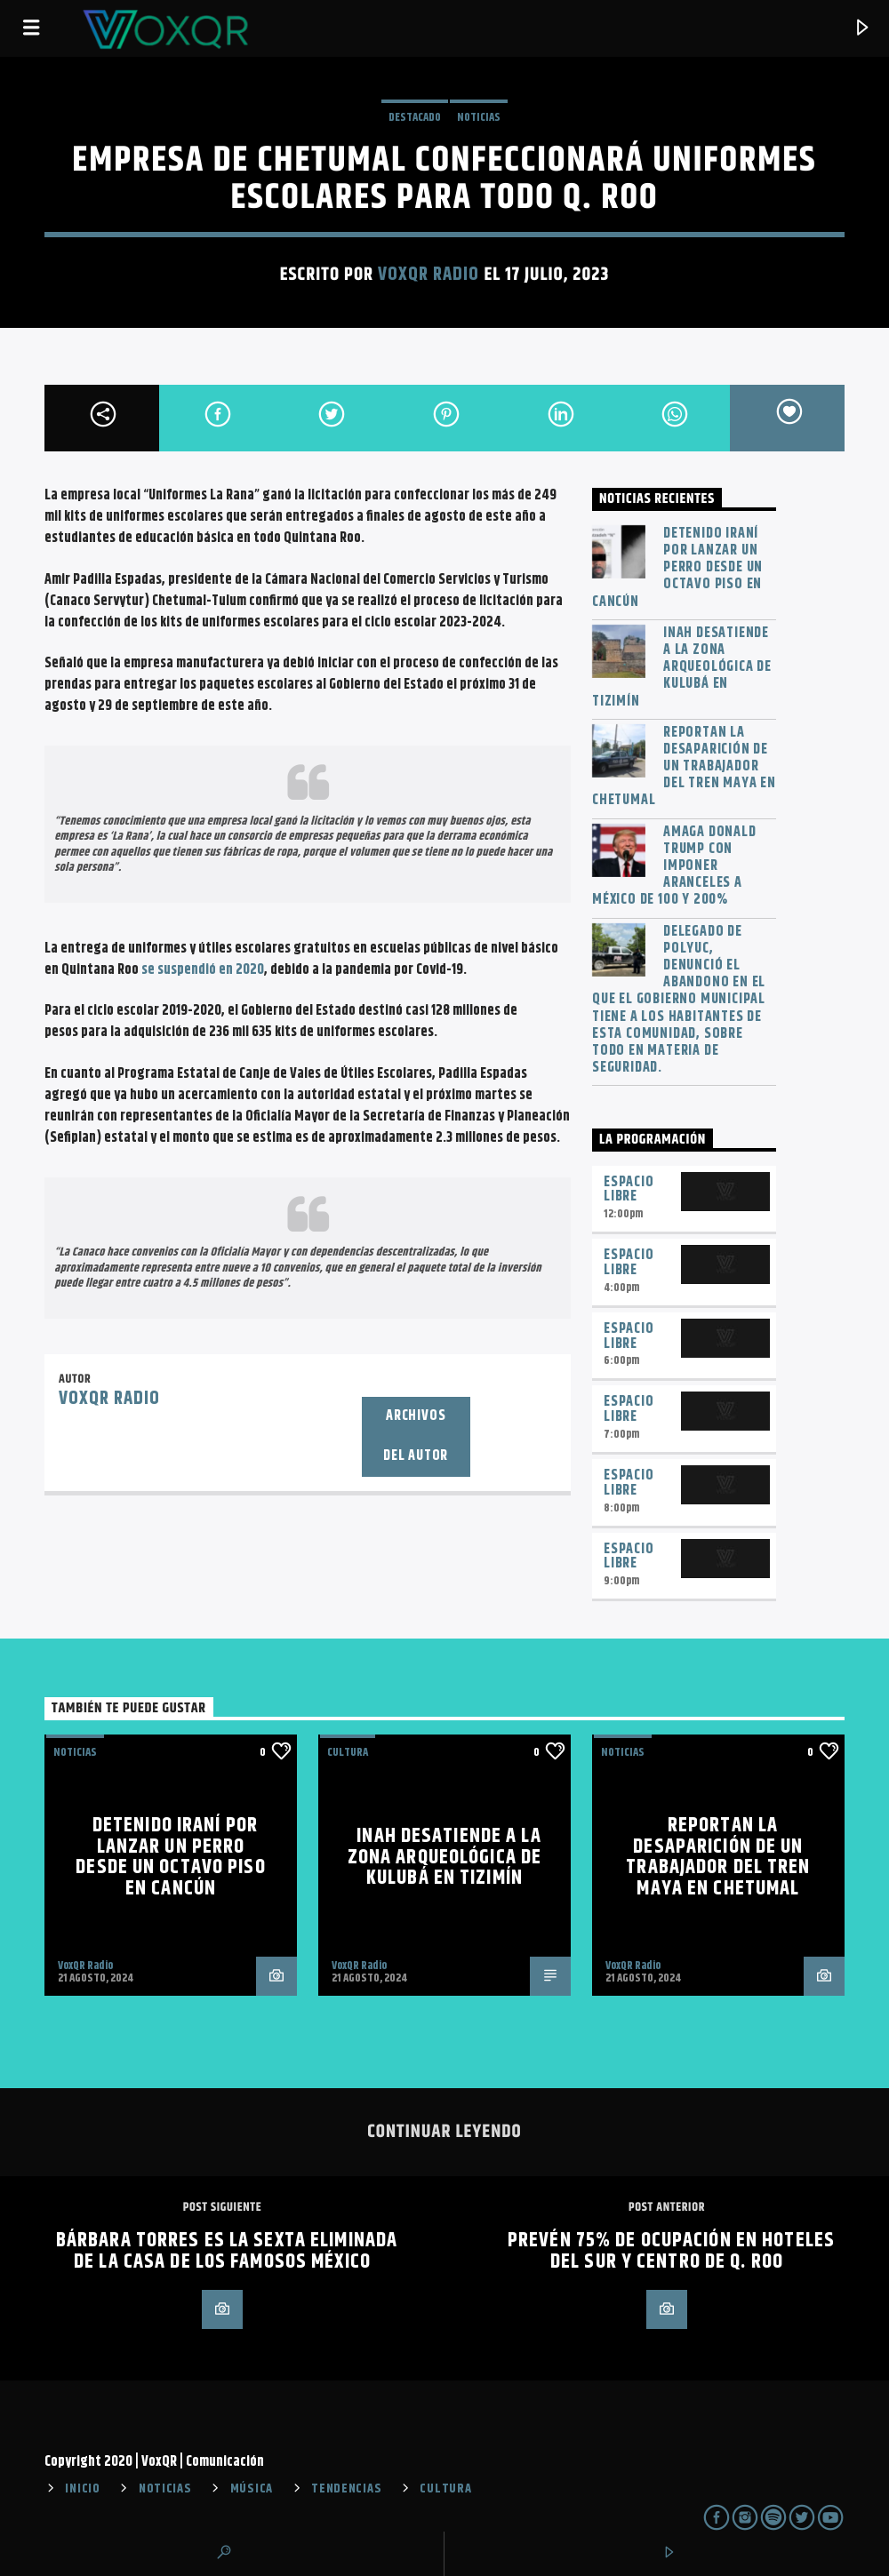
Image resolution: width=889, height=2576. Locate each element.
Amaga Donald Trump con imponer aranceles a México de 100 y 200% (674, 866)
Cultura (347, 1752)
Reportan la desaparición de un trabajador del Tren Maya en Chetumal (684, 766)
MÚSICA (251, 2489)
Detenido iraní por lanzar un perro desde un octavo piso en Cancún (677, 567)
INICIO (82, 2489)
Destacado (414, 117)
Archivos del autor (415, 1436)
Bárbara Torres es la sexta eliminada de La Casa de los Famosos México (226, 2251)
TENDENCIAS (346, 2489)
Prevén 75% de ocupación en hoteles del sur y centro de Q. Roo (671, 2251)
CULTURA (445, 2489)
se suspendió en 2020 (202, 970)
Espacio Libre (629, 1189)
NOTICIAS (479, 117)
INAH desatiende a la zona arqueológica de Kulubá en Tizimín (682, 667)
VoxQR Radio (428, 274)
